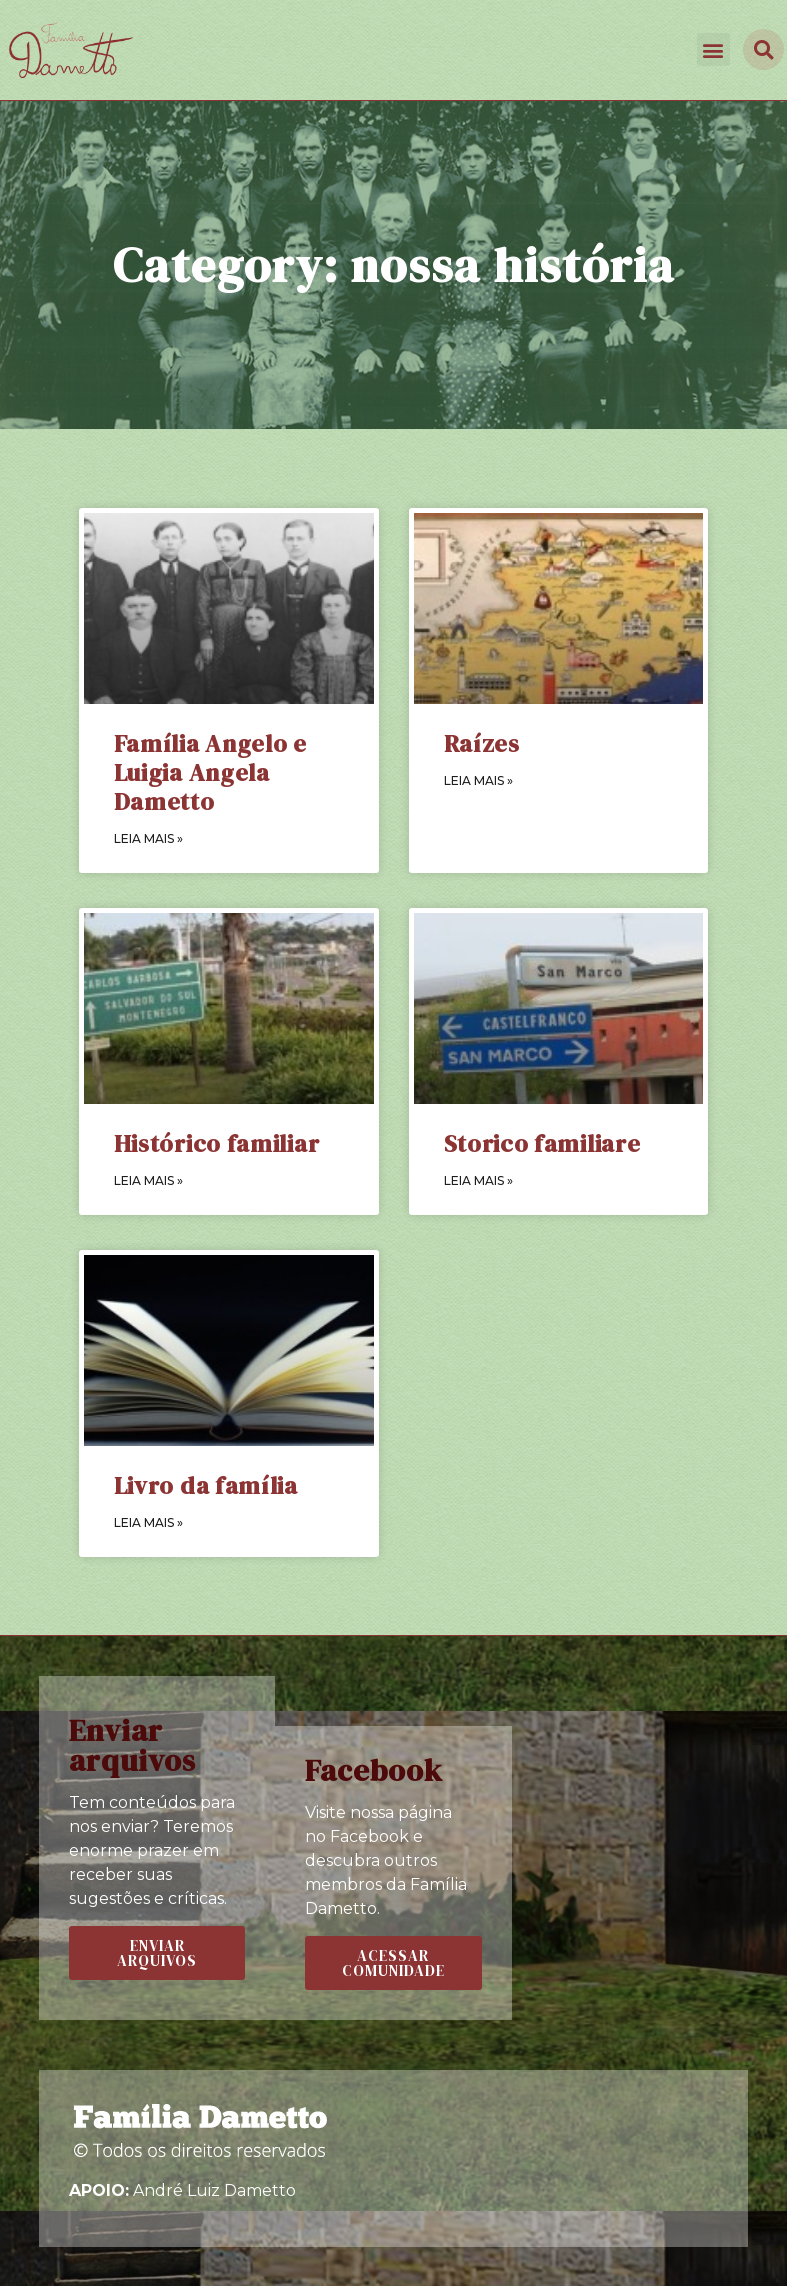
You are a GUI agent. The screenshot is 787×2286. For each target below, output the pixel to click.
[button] (713, 49)
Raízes (482, 743)
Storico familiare (542, 1143)
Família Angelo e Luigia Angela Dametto (210, 772)
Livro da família (206, 1485)
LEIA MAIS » (148, 838)
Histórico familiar (217, 1143)
